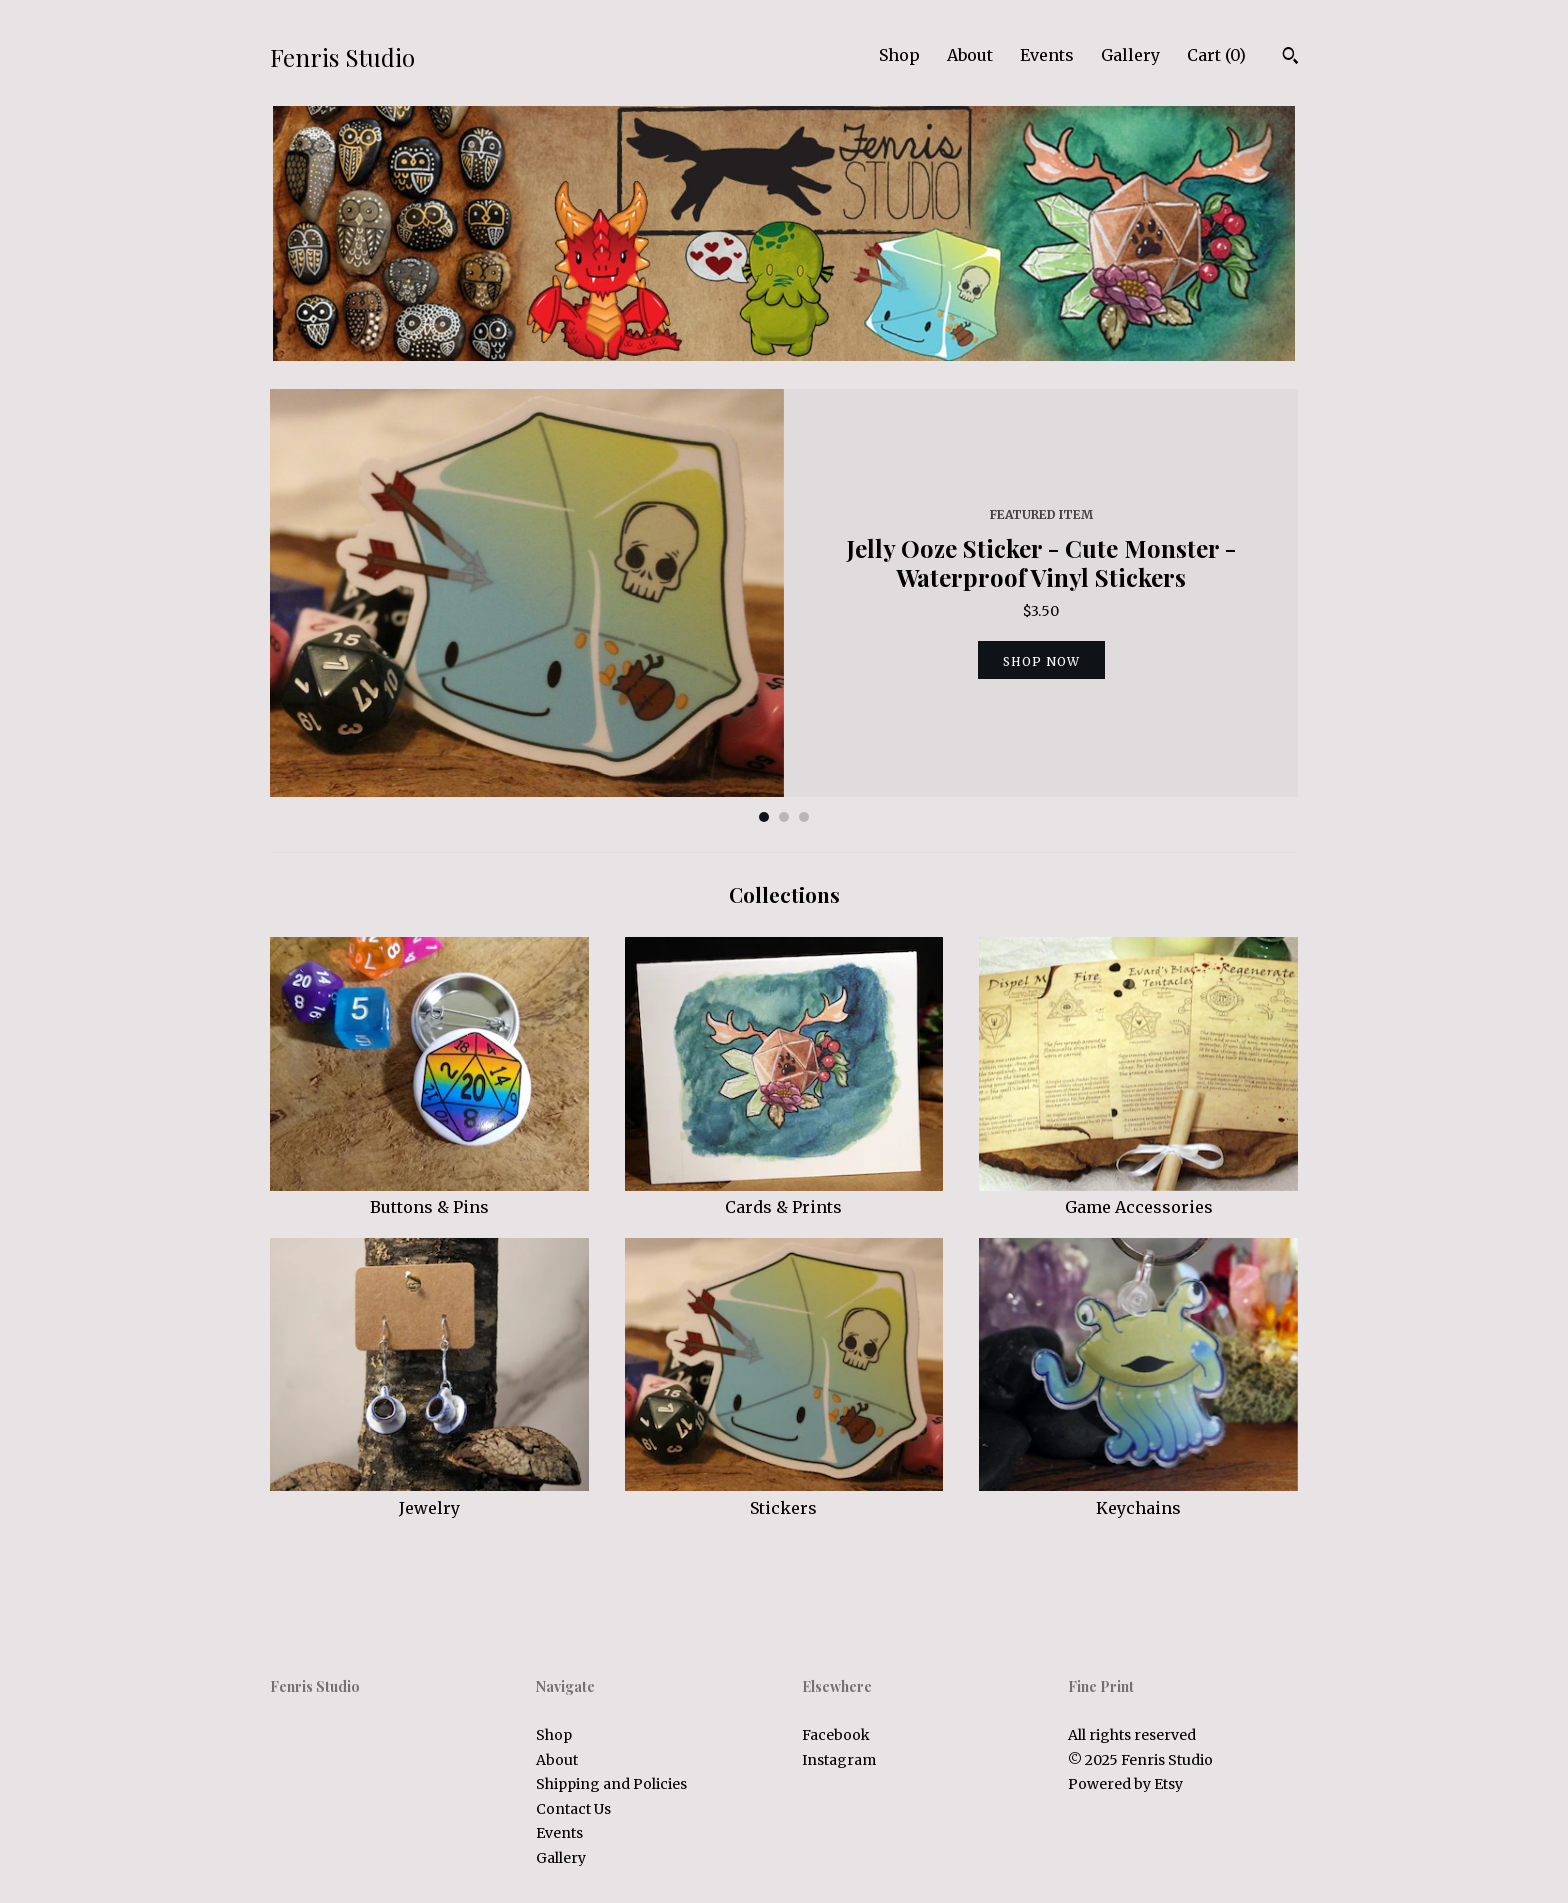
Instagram (839, 1760)
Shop (899, 55)
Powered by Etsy (1125, 1784)
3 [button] (804, 817)
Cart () (1216, 55)
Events (1047, 55)
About (970, 55)
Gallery (1130, 55)
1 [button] (764, 817)
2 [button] (784, 817)
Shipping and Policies (611, 1784)
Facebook (836, 1735)
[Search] (1290, 58)
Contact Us (573, 1809)
